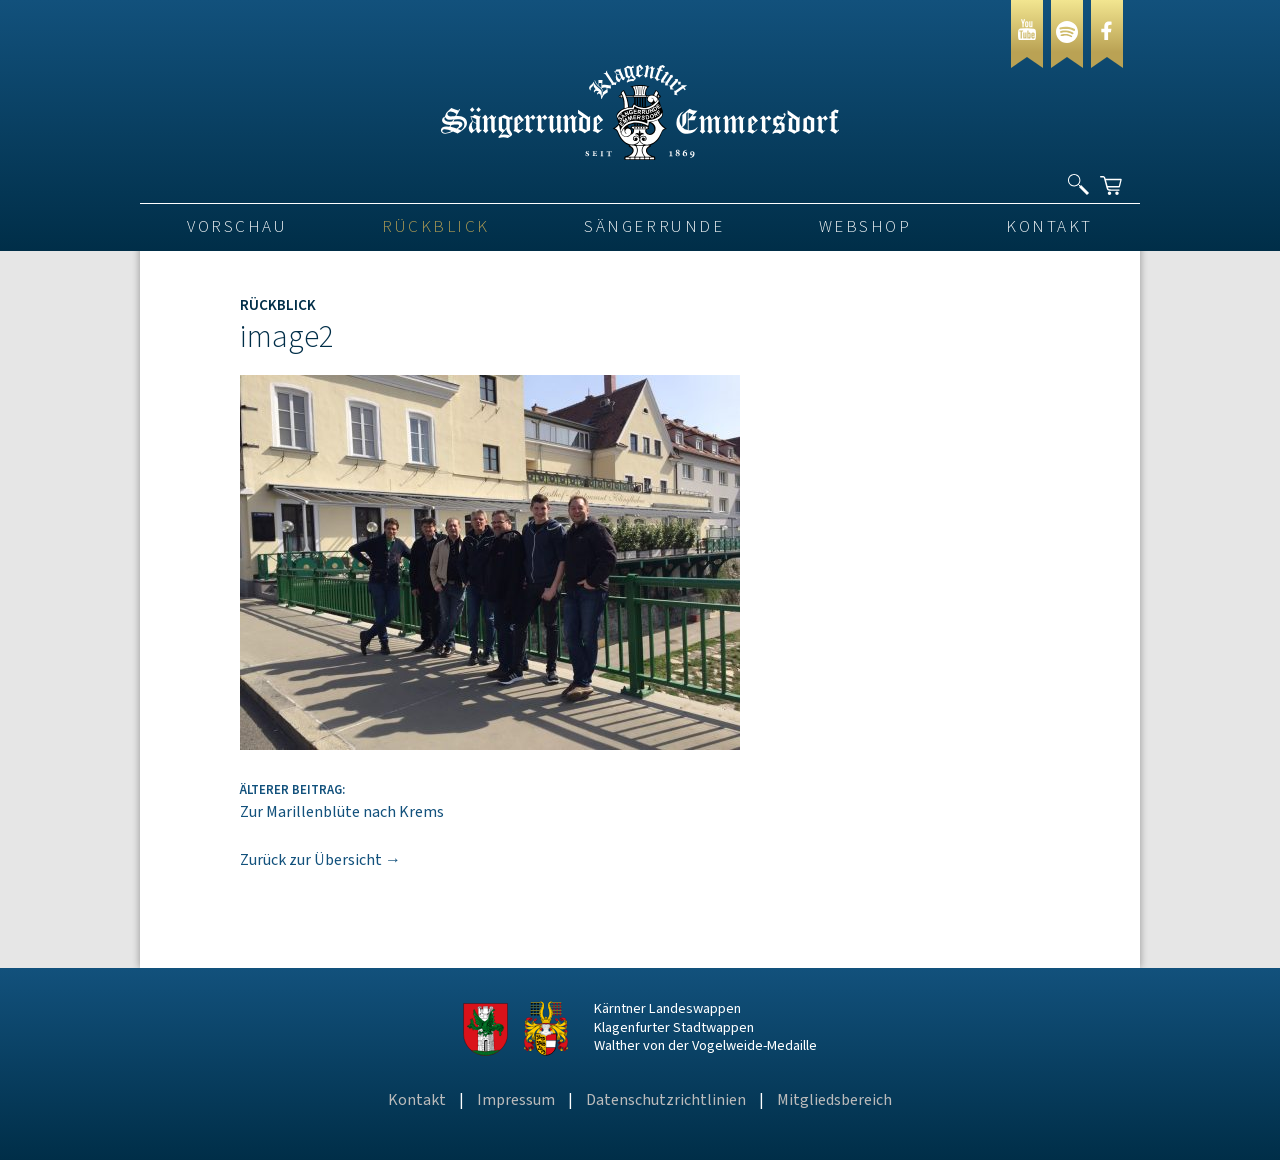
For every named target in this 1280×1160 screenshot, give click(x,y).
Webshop (865, 227)
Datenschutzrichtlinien (666, 1100)
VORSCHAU (237, 227)
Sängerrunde (654, 227)
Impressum (516, 1100)
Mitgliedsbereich (834, 1100)
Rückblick (436, 227)
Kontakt (1049, 227)
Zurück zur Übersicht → (320, 860)
